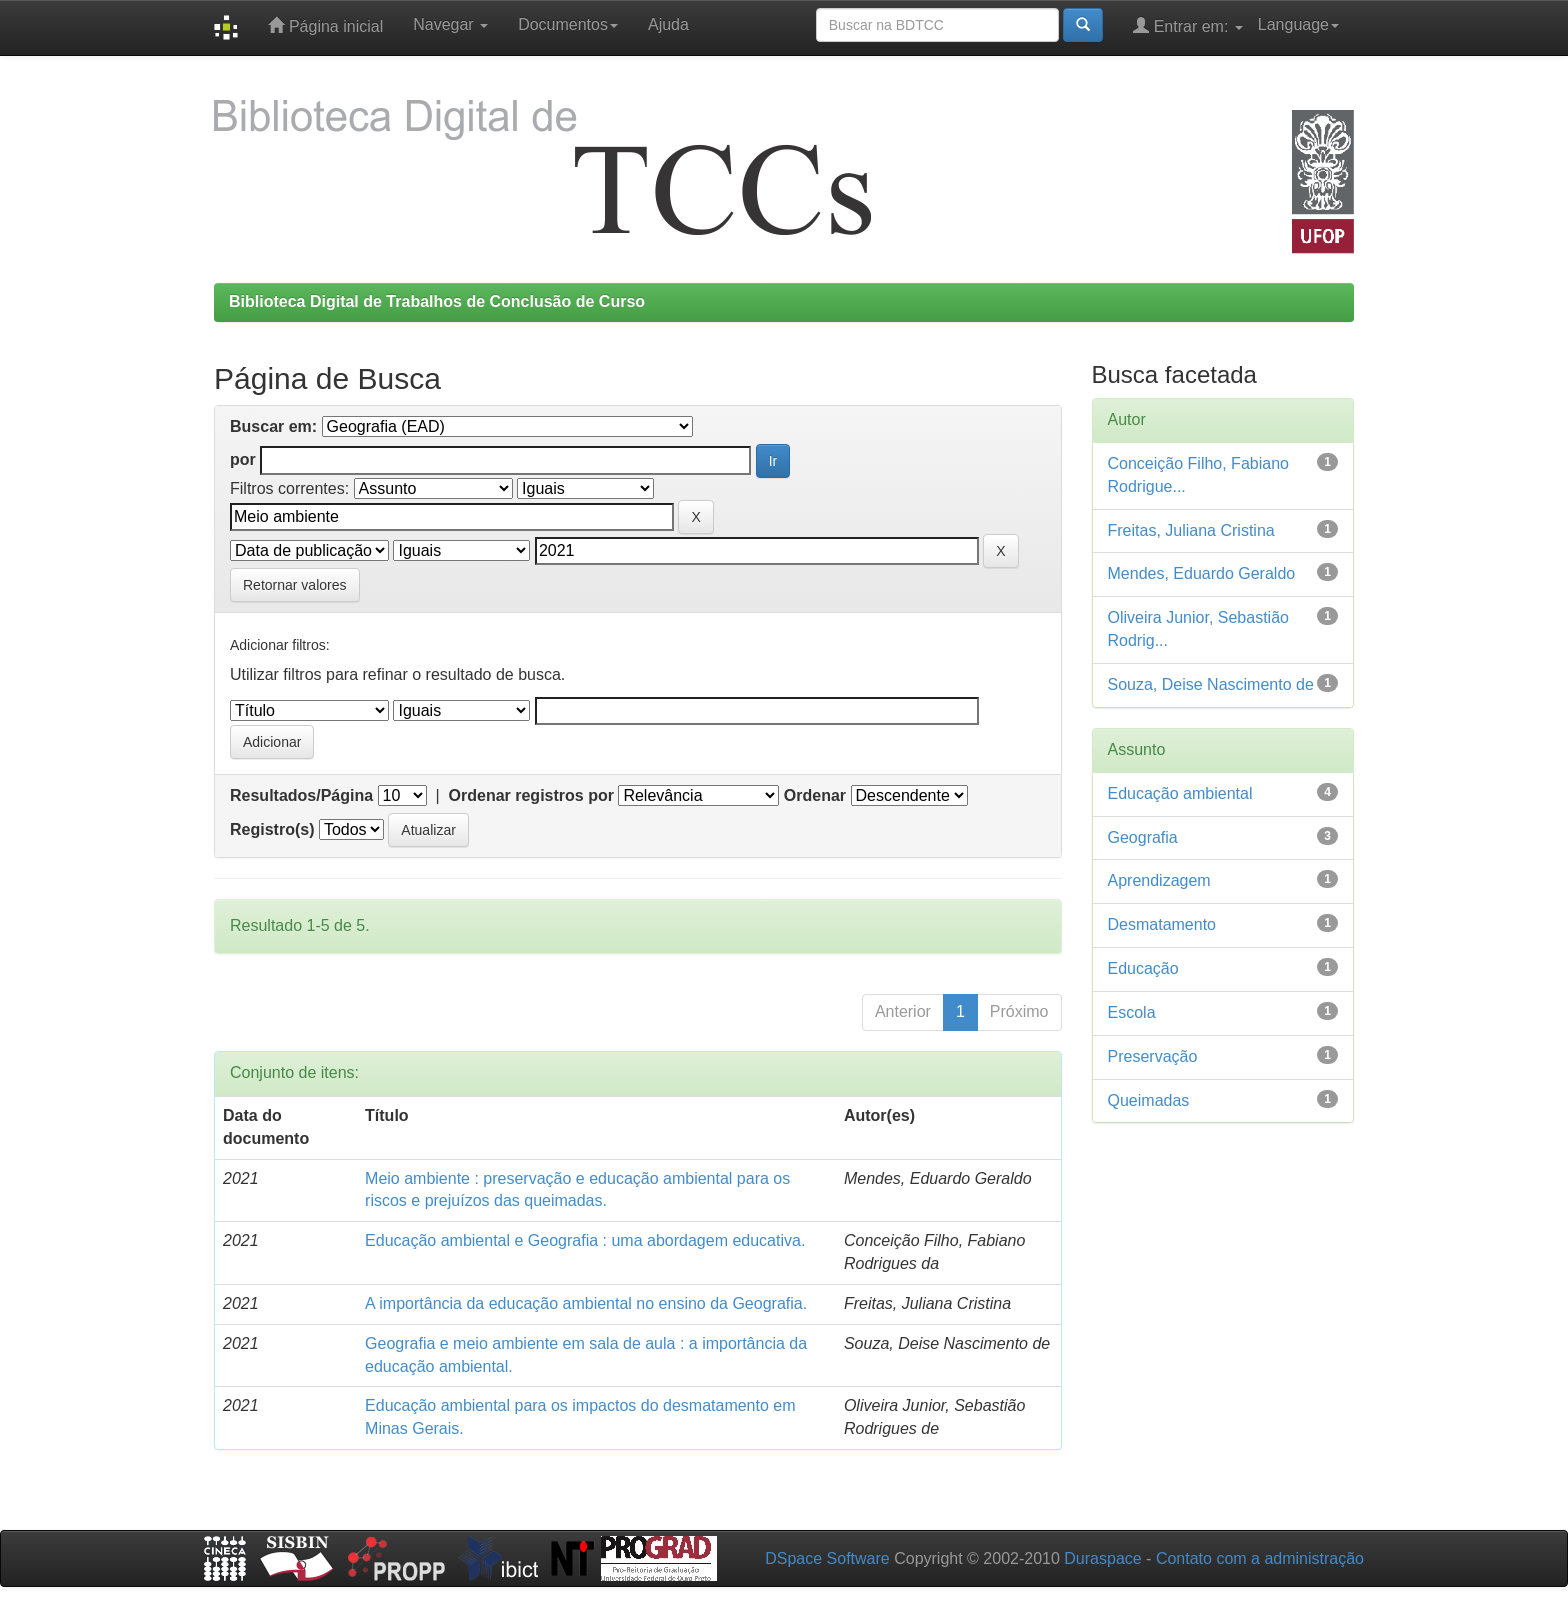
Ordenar (815, 795)
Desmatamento (1162, 924)
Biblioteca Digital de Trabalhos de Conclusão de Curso (437, 301)
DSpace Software (827, 1558)
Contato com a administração (1260, 1558)
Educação (1143, 968)
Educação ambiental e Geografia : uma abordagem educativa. (585, 1240)
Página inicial (325, 25)
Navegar (450, 24)
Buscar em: (273, 426)
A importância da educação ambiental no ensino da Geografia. (586, 1303)
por (243, 459)
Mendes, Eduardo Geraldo (1202, 573)
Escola (1132, 1012)
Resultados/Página (301, 795)
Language (1298, 24)
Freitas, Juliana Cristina (1191, 530)
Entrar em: (1188, 25)
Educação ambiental (1180, 793)
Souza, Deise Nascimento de (1211, 684)
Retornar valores (295, 585)
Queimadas (1149, 1100)
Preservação (1153, 1056)
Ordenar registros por (531, 795)
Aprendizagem (1159, 880)
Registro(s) (272, 829)
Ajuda (668, 24)
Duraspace (1102, 1558)
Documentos (568, 24)
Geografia (1143, 837)
